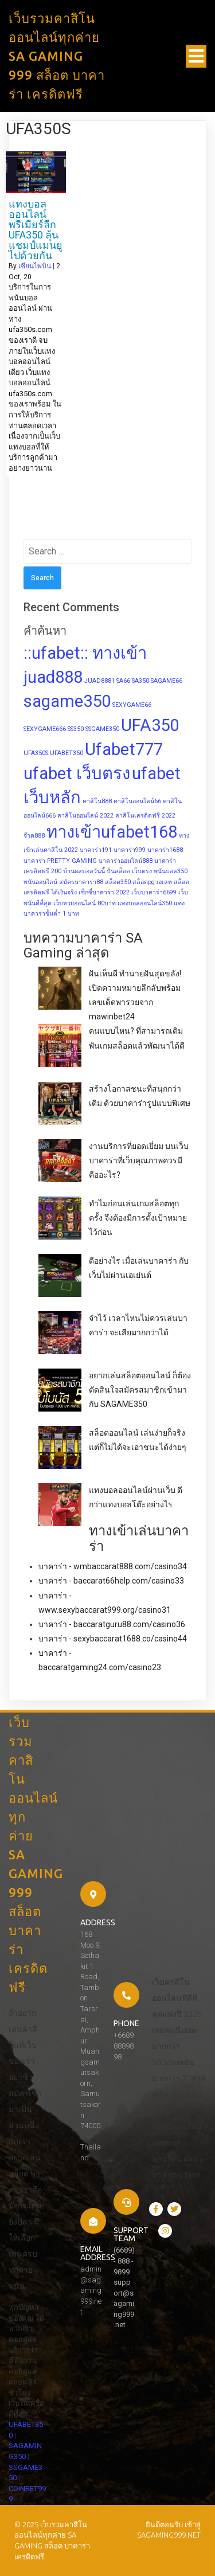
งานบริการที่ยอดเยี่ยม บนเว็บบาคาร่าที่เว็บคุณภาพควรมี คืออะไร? (139, 1160)
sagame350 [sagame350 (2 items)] (67, 701)
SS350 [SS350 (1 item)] (76, 729)
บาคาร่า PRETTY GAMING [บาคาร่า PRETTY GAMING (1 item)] (60, 861)
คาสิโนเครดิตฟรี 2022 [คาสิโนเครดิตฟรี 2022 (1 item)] (145, 815)
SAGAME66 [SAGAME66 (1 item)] (166, 681)
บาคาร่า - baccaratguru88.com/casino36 (111, 1624)
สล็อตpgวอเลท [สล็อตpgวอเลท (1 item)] (152, 882)
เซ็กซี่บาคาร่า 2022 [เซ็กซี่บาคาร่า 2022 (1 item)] (104, 892)
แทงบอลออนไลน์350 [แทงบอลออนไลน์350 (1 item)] (145, 903)
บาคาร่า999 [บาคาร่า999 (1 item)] (130, 850)
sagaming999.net (169, 2535)
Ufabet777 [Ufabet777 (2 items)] (124, 749)
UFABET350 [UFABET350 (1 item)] (66, 753)
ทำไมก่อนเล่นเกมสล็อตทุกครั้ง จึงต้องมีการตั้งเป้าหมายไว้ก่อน (138, 1218)
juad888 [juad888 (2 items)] (53, 677)
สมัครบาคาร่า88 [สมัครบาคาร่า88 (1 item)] (81, 882)
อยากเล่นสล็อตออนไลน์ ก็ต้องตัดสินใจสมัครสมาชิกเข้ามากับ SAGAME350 (140, 1390)
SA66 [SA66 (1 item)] (123, 681)
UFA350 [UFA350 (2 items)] (150, 725)
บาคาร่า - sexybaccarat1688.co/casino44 (112, 1638)
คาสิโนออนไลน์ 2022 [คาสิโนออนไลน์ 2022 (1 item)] (85, 815)
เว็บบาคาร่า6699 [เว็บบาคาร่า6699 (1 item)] (154, 892)
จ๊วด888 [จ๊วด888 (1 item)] (34, 835)
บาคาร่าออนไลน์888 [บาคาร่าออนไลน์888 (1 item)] (126, 861)
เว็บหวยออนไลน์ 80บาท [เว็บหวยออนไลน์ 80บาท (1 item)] (84, 903)
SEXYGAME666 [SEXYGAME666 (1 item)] (45, 729)
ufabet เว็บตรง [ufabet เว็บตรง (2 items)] (77, 773)
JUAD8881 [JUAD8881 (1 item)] (99, 681)
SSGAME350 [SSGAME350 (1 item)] (102, 729)
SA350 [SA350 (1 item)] (140, 681)
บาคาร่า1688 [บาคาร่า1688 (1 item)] (165, 850)
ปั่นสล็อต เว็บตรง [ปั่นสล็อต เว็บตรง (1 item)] (129, 871)
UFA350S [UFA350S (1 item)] (36, 753)
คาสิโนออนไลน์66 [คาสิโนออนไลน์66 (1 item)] (137, 801)
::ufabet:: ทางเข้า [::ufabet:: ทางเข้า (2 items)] (85, 653)
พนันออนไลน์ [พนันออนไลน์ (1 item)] (40, 882)
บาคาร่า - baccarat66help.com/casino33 (111, 1580)
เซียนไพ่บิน (34, 266)
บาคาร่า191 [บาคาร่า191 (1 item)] (96, 850)
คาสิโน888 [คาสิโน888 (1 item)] (97, 801)
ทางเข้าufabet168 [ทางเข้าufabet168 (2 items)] (111, 832)
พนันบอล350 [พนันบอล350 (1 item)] (170, 871)
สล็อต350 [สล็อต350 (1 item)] (118, 882)
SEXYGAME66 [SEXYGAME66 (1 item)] (131, 705)
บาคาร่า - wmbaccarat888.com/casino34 (112, 1566)
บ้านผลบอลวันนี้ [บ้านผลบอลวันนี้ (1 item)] (84, 871)
